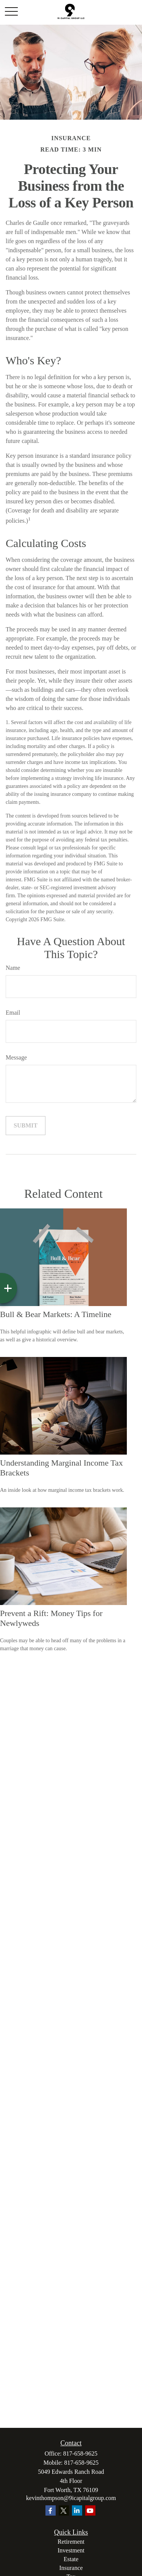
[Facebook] (50, 2510)
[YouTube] (90, 2510)
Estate (71, 2559)
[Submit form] (25, 1125)
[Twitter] (64, 2510)
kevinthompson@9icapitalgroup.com (71, 2498)
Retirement (71, 2541)
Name (13, 968)
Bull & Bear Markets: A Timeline (55, 1314)
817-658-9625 (80, 2453)
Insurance (71, 2568)
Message (16, 1057)
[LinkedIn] (77, 2510)
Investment (71, 2550)
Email (13, 1012)
